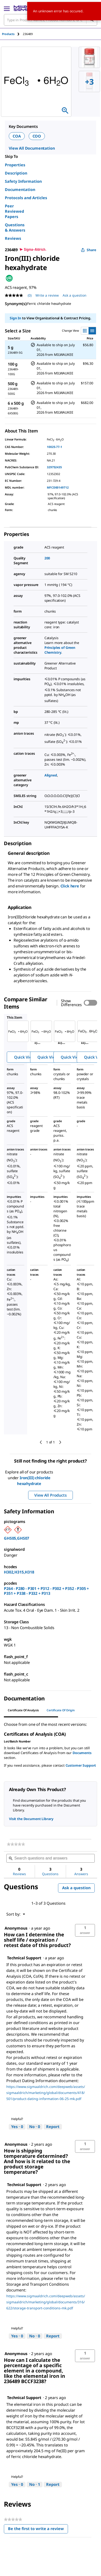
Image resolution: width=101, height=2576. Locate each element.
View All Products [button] (50, 1495)
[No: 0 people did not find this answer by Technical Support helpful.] (34, 2127)
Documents (82, 1752)
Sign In (15, 318)
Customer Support (81, 1765)
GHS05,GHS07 (16, 1538)
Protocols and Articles (26, 197)
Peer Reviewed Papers (14, 211)
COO (37, 136)
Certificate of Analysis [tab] (23, 1710)
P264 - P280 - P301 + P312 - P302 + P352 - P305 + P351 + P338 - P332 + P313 (46, 1591)
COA (17, 136)
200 (47, 558)
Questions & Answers (15, 227)
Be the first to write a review (38, 2529)
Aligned (50, 775)
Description (16, 173)
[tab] (12, 34)
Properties (15, 165)
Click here (70, 886)
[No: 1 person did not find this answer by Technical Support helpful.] (34, 2485)
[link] (16, 1844)
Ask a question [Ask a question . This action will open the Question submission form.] (74, 295)
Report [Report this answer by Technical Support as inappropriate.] (52, 2126)
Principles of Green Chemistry (59, 650)
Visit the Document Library (31, 1818)
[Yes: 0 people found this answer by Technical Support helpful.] (17, 2127)
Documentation (20, 189)
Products (8, 34)
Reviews (13, 238)
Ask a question (76, 1887)
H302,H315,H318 (19, 1572)
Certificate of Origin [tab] (61, 1710)
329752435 (54, 467)
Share (88, 250)
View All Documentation (32, 148)
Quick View (24, 1057)
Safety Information (23, 181)
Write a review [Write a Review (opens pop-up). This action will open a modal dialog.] (47, 295)
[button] (85, 1930)
